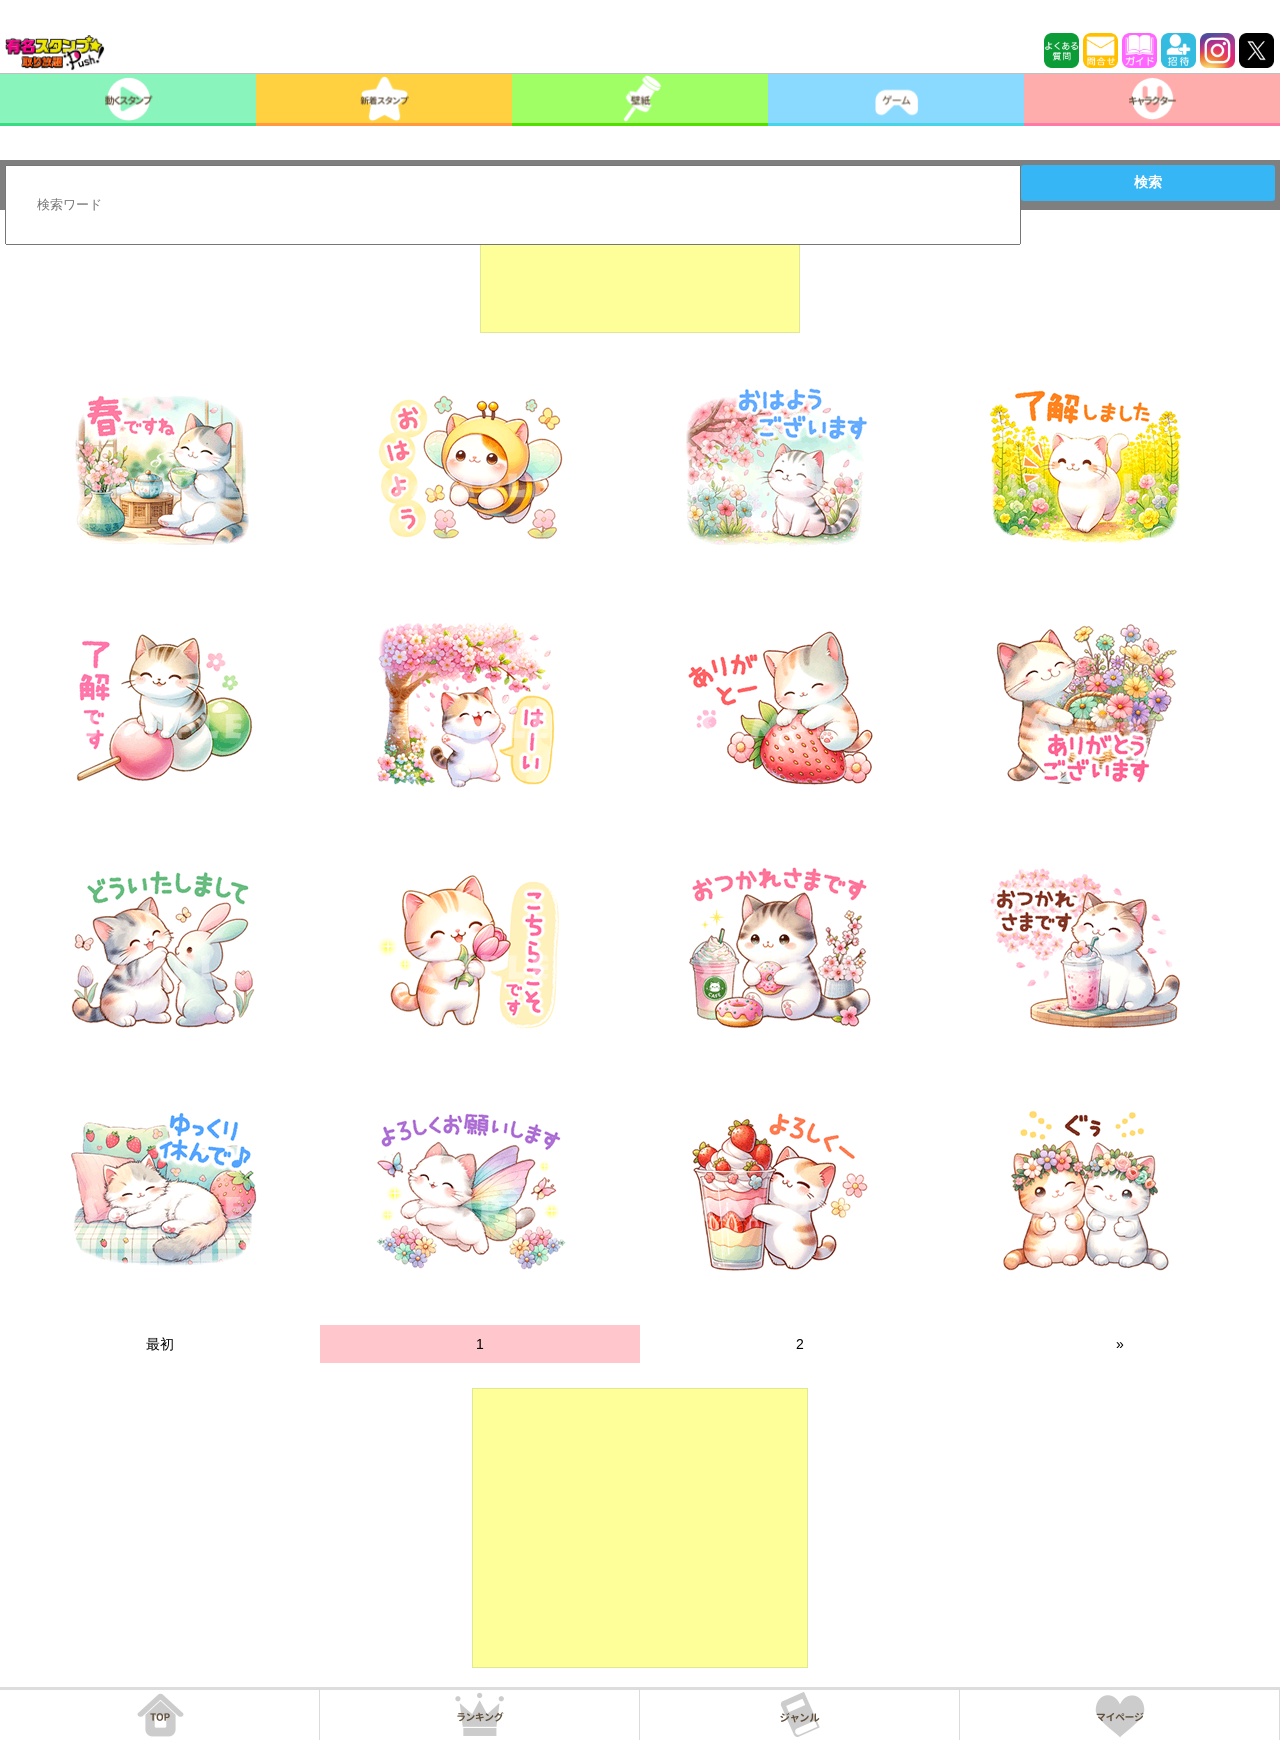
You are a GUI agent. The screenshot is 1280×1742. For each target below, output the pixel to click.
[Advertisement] (640, 283)
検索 (1148, 182)
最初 (160, 1344)
